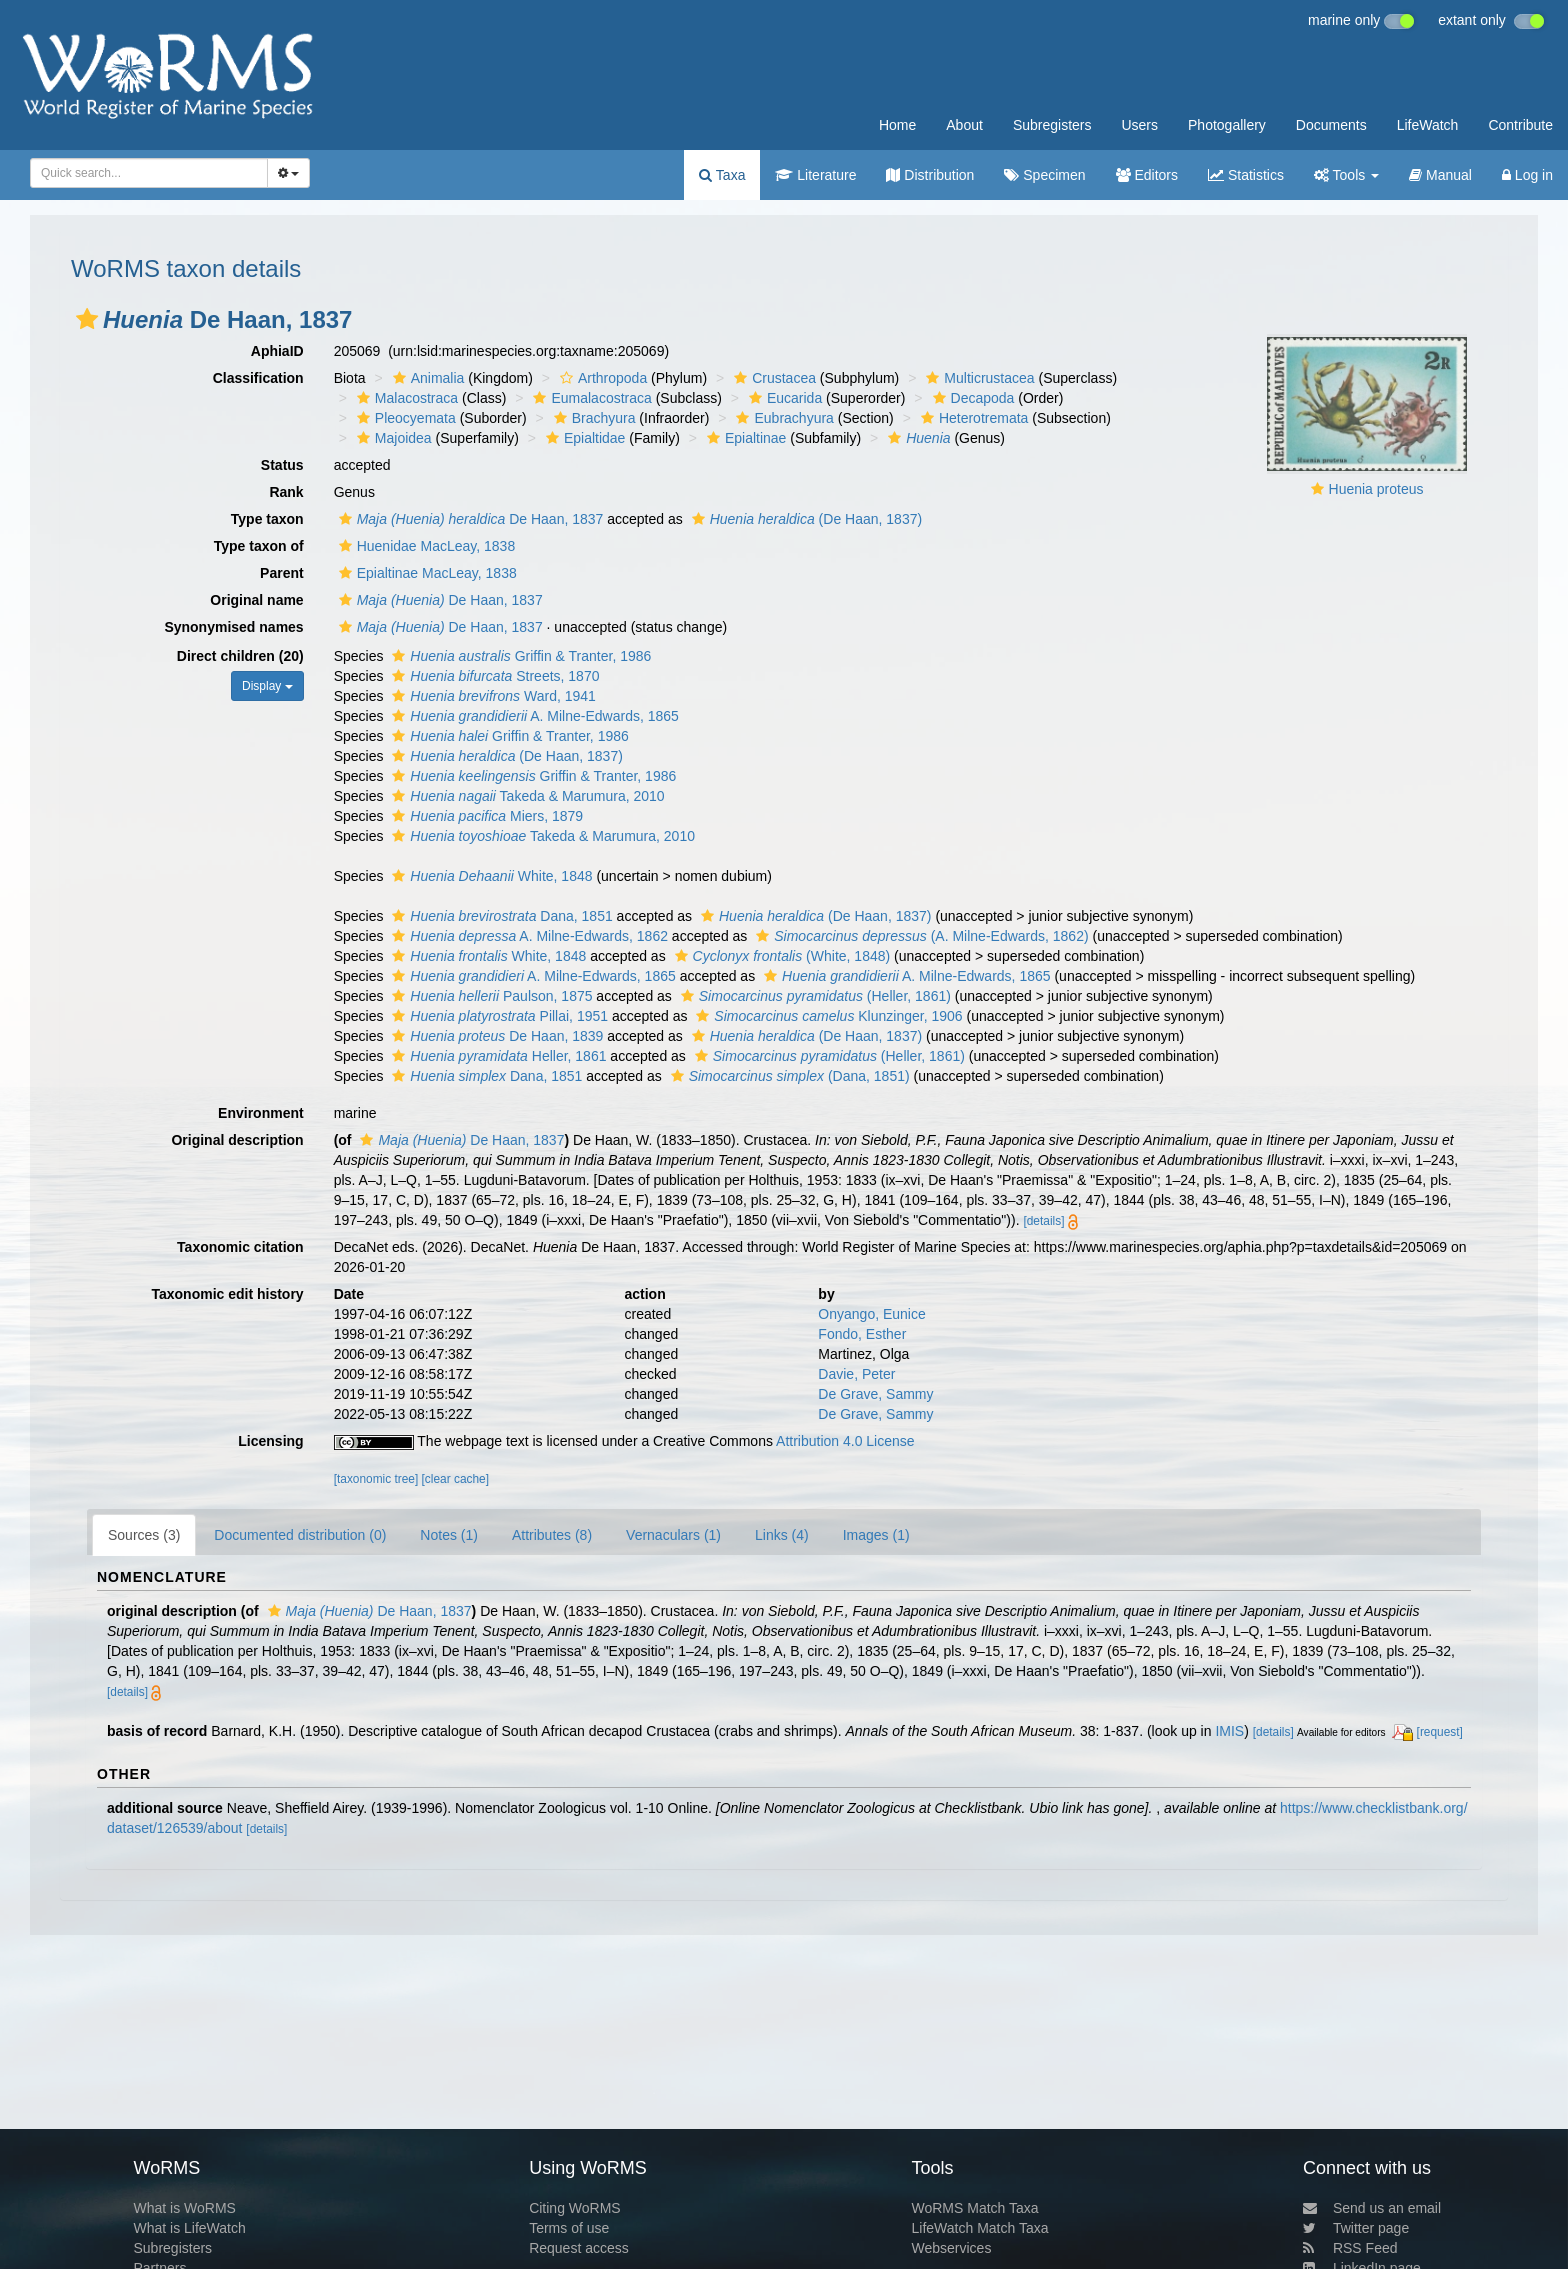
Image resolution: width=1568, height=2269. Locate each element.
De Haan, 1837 (469, 519)
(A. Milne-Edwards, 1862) (919, 936)
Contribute (1520, 125)
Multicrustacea (977, 378)
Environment (261, 1113)
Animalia (426, 378)
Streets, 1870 (493, 676)
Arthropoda (601, 378)
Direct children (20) (240, 656)
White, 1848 (489, 876)
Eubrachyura (782, 418)
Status (282, 465)
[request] (1440, 1732)
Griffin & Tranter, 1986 (519, 656)
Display (267, 686)
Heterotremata (972, 418)
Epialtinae (744, 438)
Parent (282, 573)
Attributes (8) (552, 1535)
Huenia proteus (1376, 489)
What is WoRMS (184, 2208)
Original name (256, 600)
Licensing (270, 1441)
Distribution (930, 175)
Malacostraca (405, 398)
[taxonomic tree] (376, 1479)
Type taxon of (259, 546)
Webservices (952, 2248)
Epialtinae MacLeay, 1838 (425, 573)
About (964, 125)
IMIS (1229, 1731)
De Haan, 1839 (495, 1036)
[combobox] (149, 173)
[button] (87, 319)
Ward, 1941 (491, 696)
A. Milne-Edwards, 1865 (533, 716)
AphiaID (277, 351)
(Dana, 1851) (788, 1076)
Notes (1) (449, 1535)
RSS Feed (1350, 2248)
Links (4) (782, 1535)
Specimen (1044, 175)
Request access (579, 2248)
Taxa (722, 175)
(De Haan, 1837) (804, 519)
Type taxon (267, 519)
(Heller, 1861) (813, 996)
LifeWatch (1428, 125)
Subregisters (1052, 125)
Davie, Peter (856, 1374)
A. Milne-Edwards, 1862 (527, 936)
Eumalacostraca (589, 398)
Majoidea (392, 438)
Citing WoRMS (575, 2208)
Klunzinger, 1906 (826, 1016)
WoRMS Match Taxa (975, 2208)
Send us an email (1372, 2208)
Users (1139, 125)
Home (897, 125)
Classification (258, 378)
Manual (1440, 175)
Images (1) (876, 1535)
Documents (1331, 125)
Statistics (1246, 175)
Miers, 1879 (485, 816)
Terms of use (569, 2228)
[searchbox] (143, 173)
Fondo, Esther (862, 1334)
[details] (1043, 1221)
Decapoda (971, 398)
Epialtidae (583, 438)
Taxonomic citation (240, 1247)
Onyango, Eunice (871, 1314)
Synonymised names (233, 627)
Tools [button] (1346, 175)
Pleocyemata (404, 418)
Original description (237, 1140)
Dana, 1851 (499, 916)
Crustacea (772, 378)
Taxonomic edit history (227, 1294)
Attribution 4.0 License (845, 1441)
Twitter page (1356, 2228)
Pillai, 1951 (497, 1016)
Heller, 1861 (496, 1056)
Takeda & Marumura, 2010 (525, 796)
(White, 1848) (780, 956)
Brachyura (592, 418)
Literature (815, 175)
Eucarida (783, 398)
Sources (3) (144, 1535)
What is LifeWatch (189, 2228)
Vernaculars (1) (673, 1535)
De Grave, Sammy (875, 1394)
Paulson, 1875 (489, 996)
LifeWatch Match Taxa (980, 2228)
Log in (1527, 175)
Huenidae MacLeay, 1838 (425, 546)
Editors (1147, 175)
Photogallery (1227, 125)
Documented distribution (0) (300, 1535)
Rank (286, 492)
